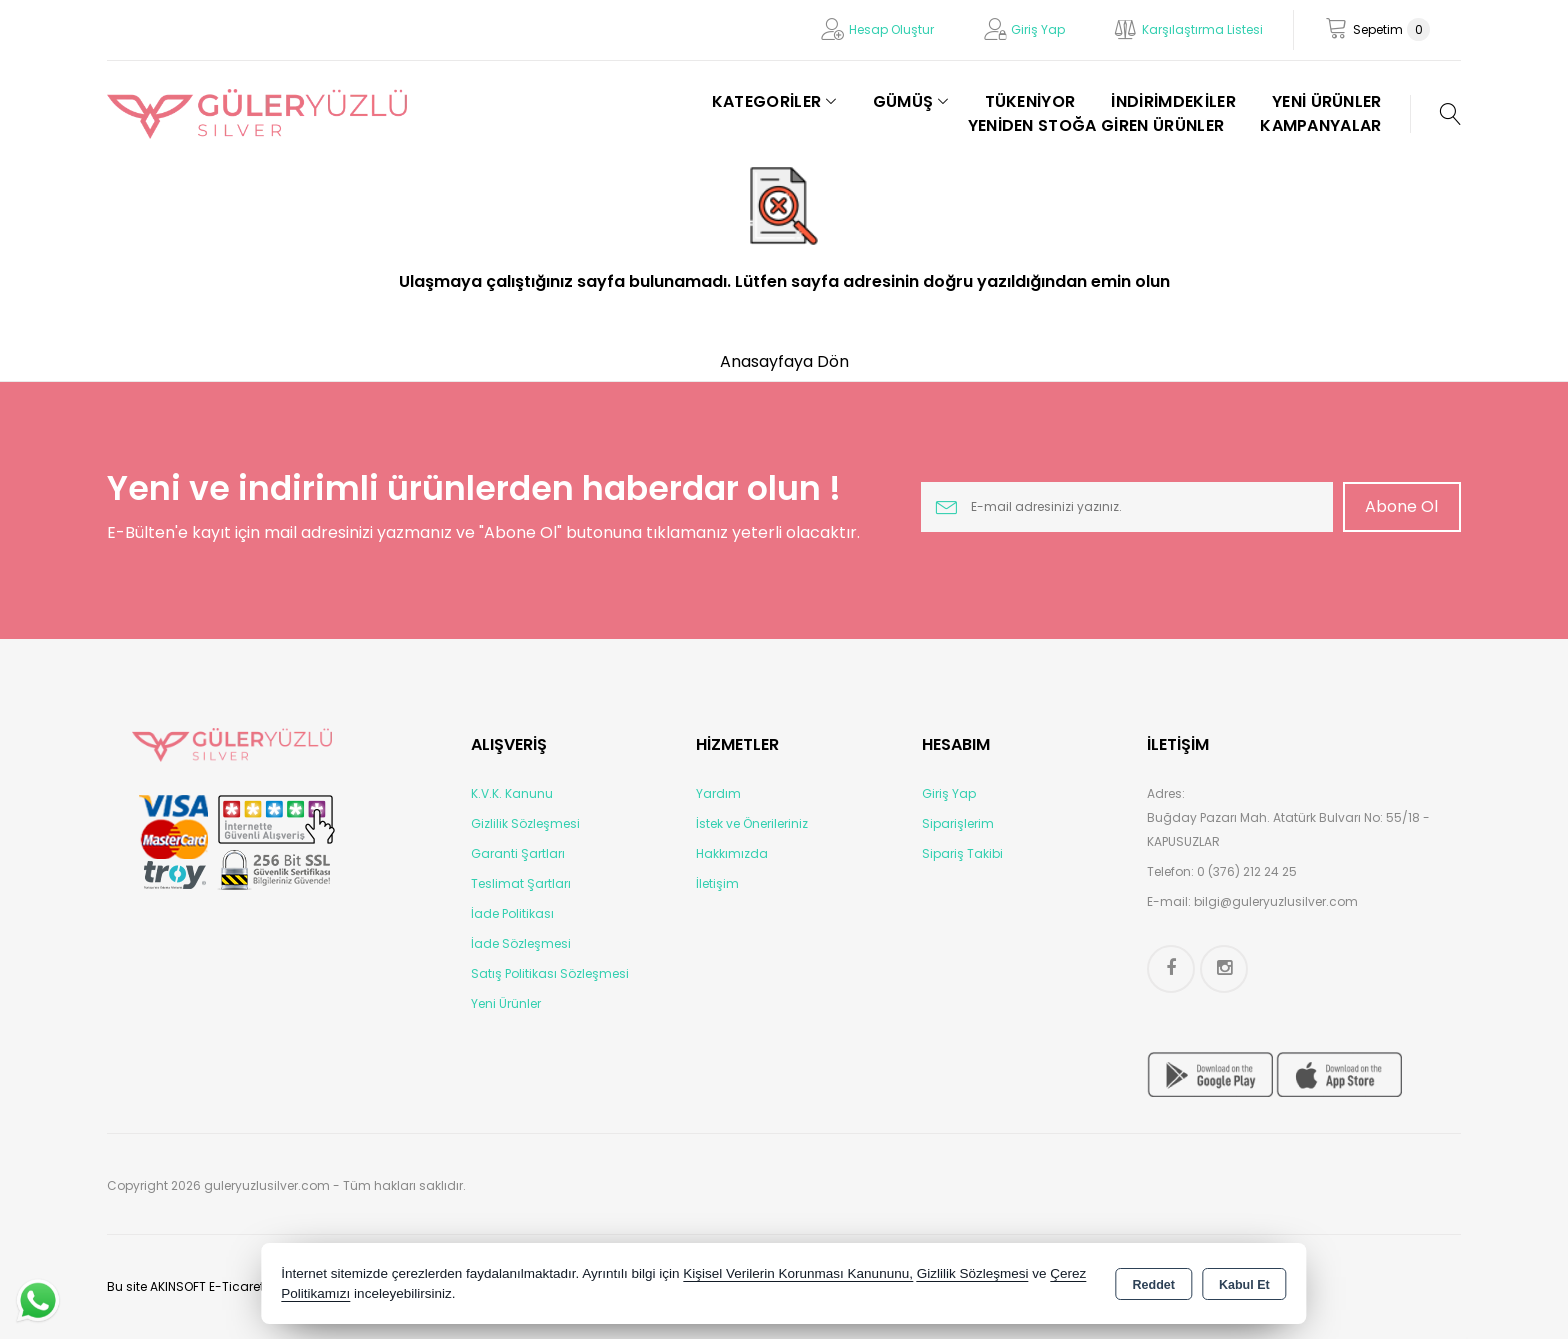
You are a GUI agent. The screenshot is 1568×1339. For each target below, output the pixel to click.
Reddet (1154, 1285)
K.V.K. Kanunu (512, 793)
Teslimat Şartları (521, 883)
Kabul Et (1244, 1285)
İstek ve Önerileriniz (752, 823)
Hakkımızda (732, 853)
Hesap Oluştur (891, 29)
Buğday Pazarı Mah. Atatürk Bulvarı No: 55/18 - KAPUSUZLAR (1288, 829)
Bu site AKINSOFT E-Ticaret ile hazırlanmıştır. (238, 1286)
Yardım (718, 793)
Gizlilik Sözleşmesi (525, 823)
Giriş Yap (1038, 29)
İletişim (717, 883)
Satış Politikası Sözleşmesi (550, 973)
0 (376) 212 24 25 (1247, 871)
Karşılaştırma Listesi (1202, 29)
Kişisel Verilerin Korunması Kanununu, (798, 1273)
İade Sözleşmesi (521, 943)
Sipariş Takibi (962, 853)
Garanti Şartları (518, 853)
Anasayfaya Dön (784, 361)
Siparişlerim (958, 823)
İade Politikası (512, 913)
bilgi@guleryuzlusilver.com (1276, 901)
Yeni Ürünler (506, 1003)
